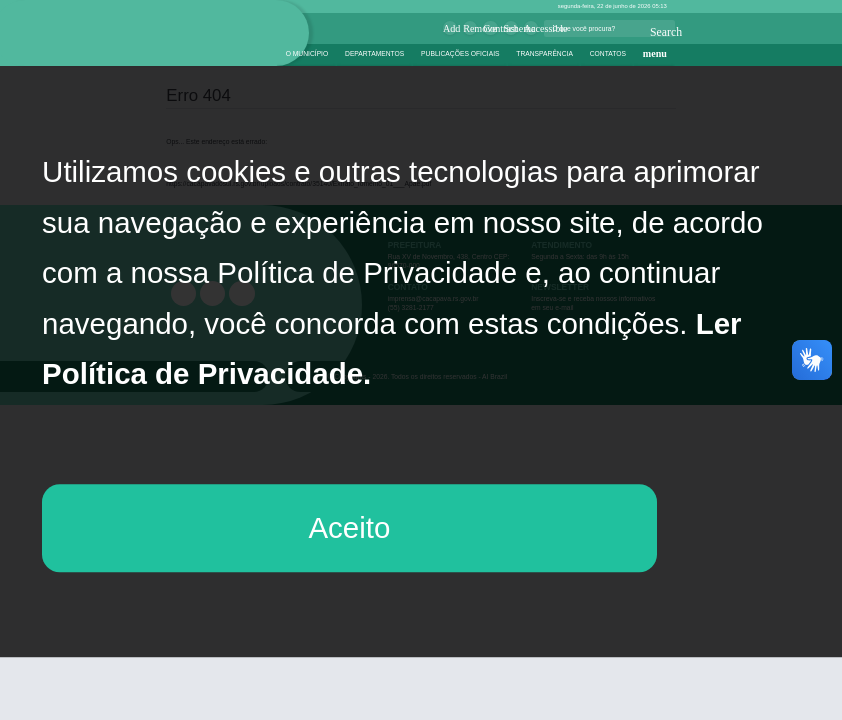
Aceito (349, 527)
